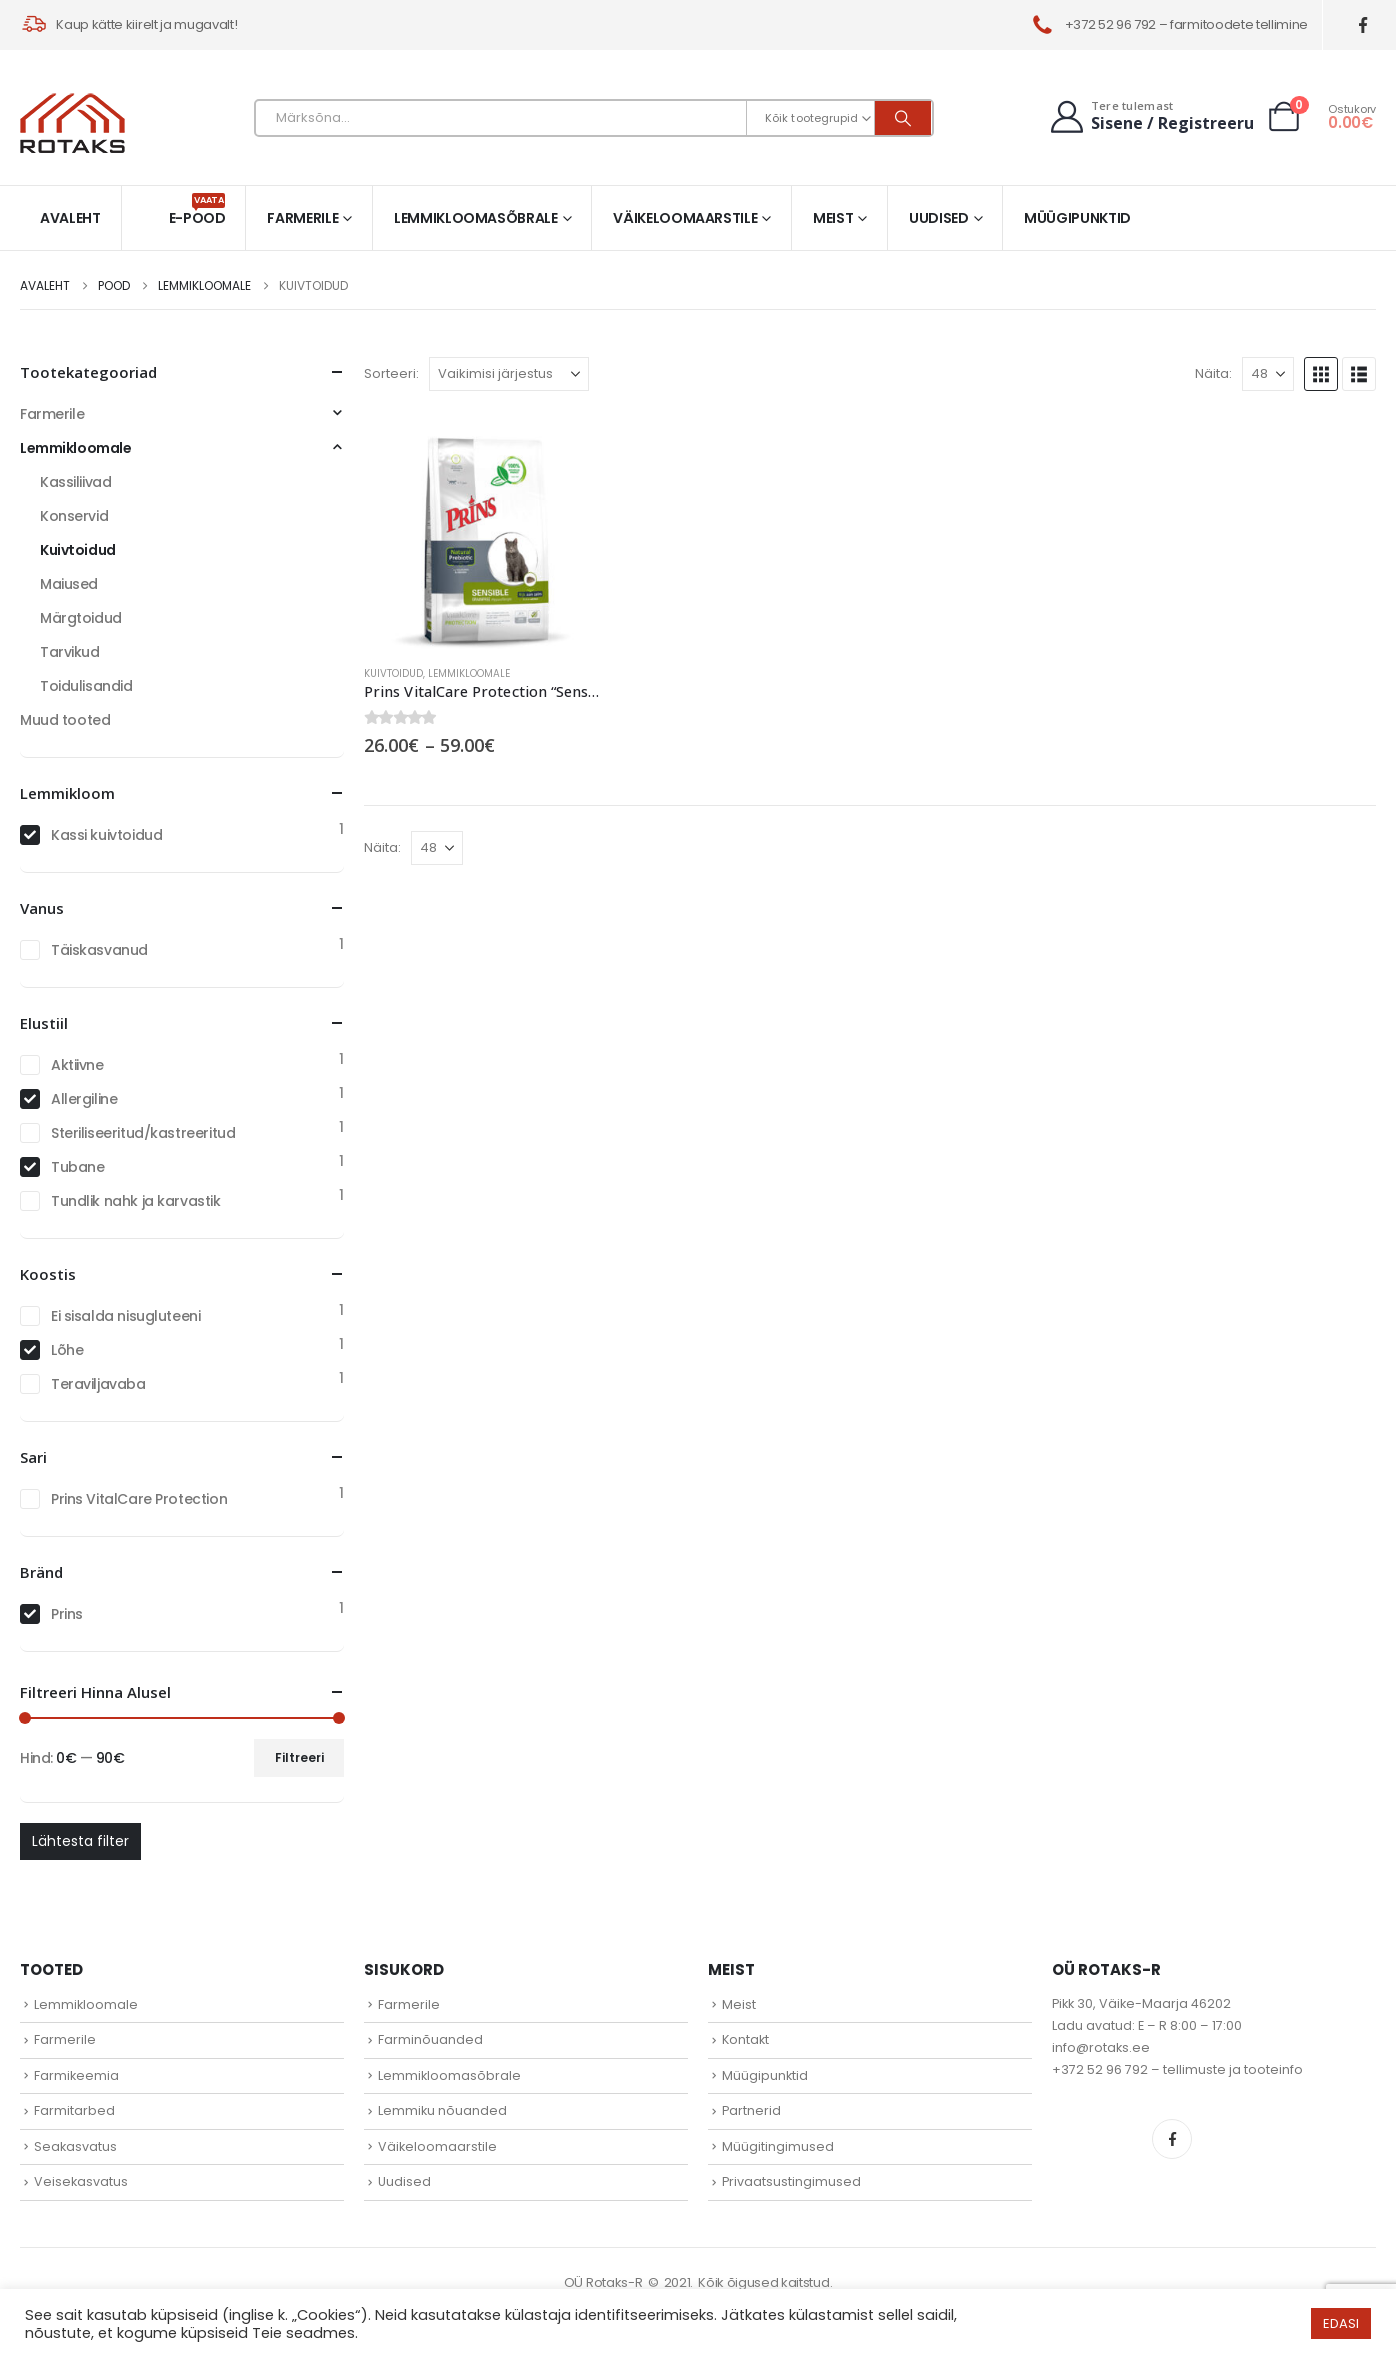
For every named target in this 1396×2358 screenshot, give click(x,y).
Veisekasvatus (81, 2181)
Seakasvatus (75, 2146)
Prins (67, 1614)
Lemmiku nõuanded (442, 2110)
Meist (833, 218)
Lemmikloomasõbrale (476, 218)
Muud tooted (65, 720)
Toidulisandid (86, 686)
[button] (1321, 374)
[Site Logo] (72, 123)
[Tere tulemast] (1150, 116)
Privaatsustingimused (791, 2181)
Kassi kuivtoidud (106, 835)
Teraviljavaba (98, 1384)
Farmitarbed (74, 2110)
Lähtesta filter (80, 1841)
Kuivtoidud (393, 673)
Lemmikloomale (469, 673)
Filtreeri (299, 1757)
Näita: (1213, 373)
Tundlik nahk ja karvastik (136, 1201)
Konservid (74, 516)
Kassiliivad (75, 482)
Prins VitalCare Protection (139, 1499)
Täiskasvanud (99, 950)
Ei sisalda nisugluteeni (125, 1316)
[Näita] (1268, 374)
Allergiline (84, 1099)
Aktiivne (77, 1065)
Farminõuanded (430, 2039)
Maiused (69, 584)
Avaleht (70, 218)
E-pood (197, 210)
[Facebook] (1363, 25)
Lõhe (67, 1350)
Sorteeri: (391, 373)
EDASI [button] (1341, 2323)
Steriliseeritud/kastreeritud (143, 1133)
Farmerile (302, 218)
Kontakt (745, 2039)
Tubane (77, 1167)
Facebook (1172, 2139)
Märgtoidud (81, 618)
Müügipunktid (1077, 218)
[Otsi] (903, 118)
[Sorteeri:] (509, 374)
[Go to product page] (483, 530)
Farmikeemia (76, 2075)
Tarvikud (70, 652)
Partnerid (751, 2110)
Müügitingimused (778, 2146)
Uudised (939, 218)
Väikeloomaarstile (685, 218)
